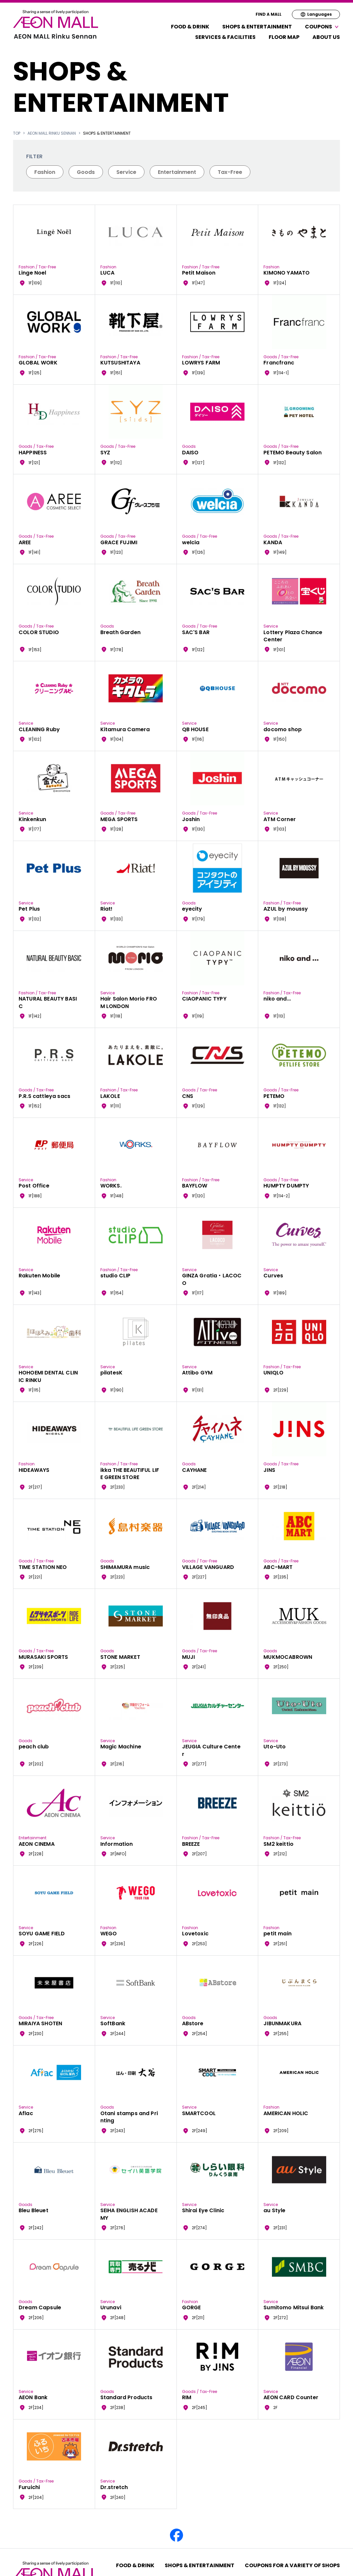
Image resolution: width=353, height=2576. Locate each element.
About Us (326, 37)
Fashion (44, 172)
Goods (86, 172)
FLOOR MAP (284, 37)
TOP (16, 133)
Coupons (322, 26)
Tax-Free (230, 172)
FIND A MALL (268, 14)
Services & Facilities (225, 37)
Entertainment (177, 172)
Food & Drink (190, 26)
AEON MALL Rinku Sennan (51, 133)
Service (126, 172)
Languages (316, 14)
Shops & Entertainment (257, 26)
